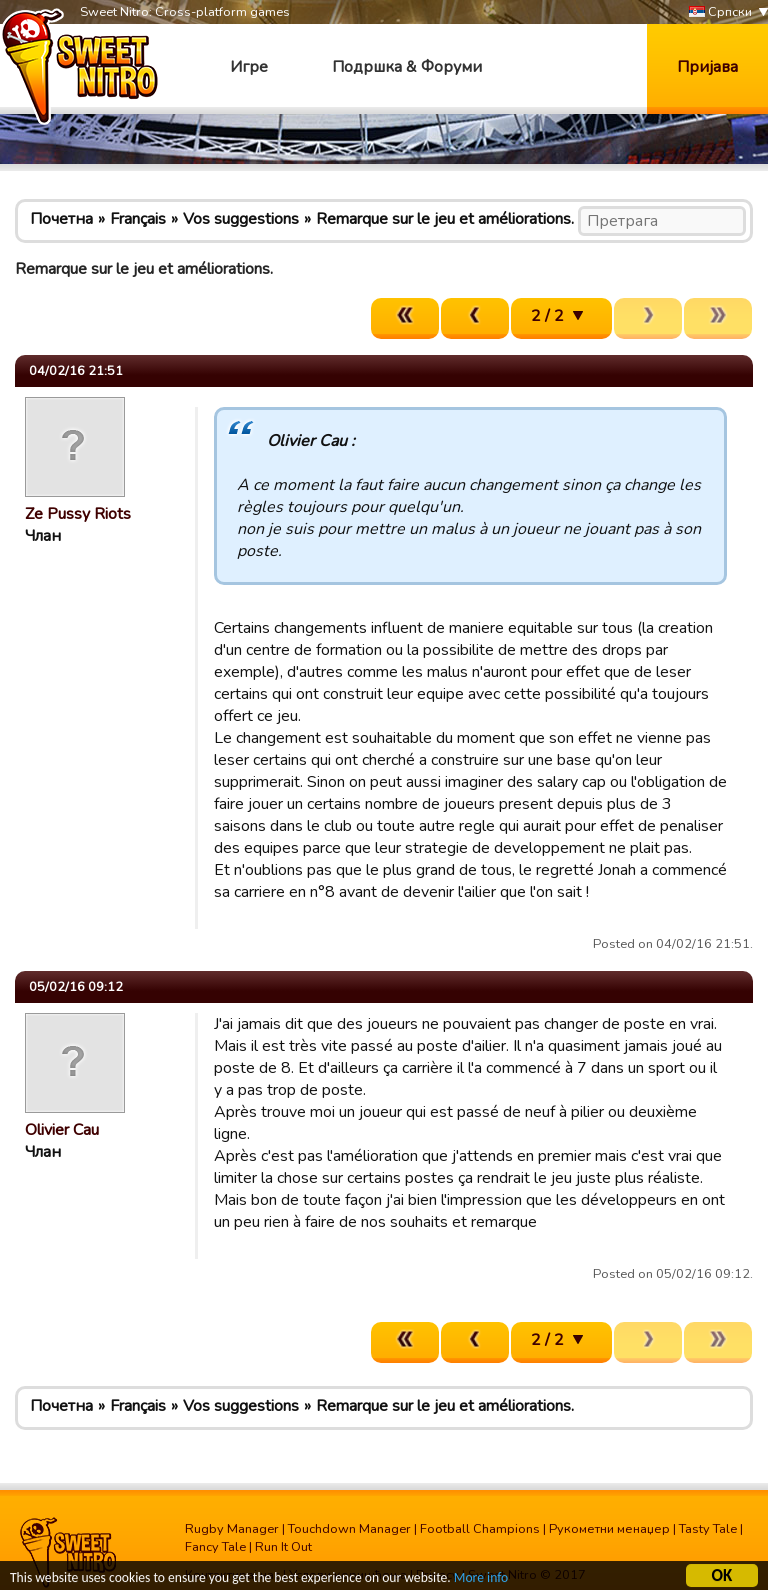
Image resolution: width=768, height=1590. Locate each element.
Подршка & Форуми (407, 67)
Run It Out (283, 1547)
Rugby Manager (232, 1529)
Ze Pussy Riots (78, 514)
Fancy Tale (215, 1547)
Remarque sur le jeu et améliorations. (445, 219)
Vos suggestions (241, 219)
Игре (249, 67)
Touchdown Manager (349, 1529)
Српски (720, 12)
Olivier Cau (62, 1130)
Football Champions (480, 1529)
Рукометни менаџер (609, 1529)
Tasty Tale (708, 1529)
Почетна (61, 219)
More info (481, 1579)
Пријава (707, 67)
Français (138, 219)
